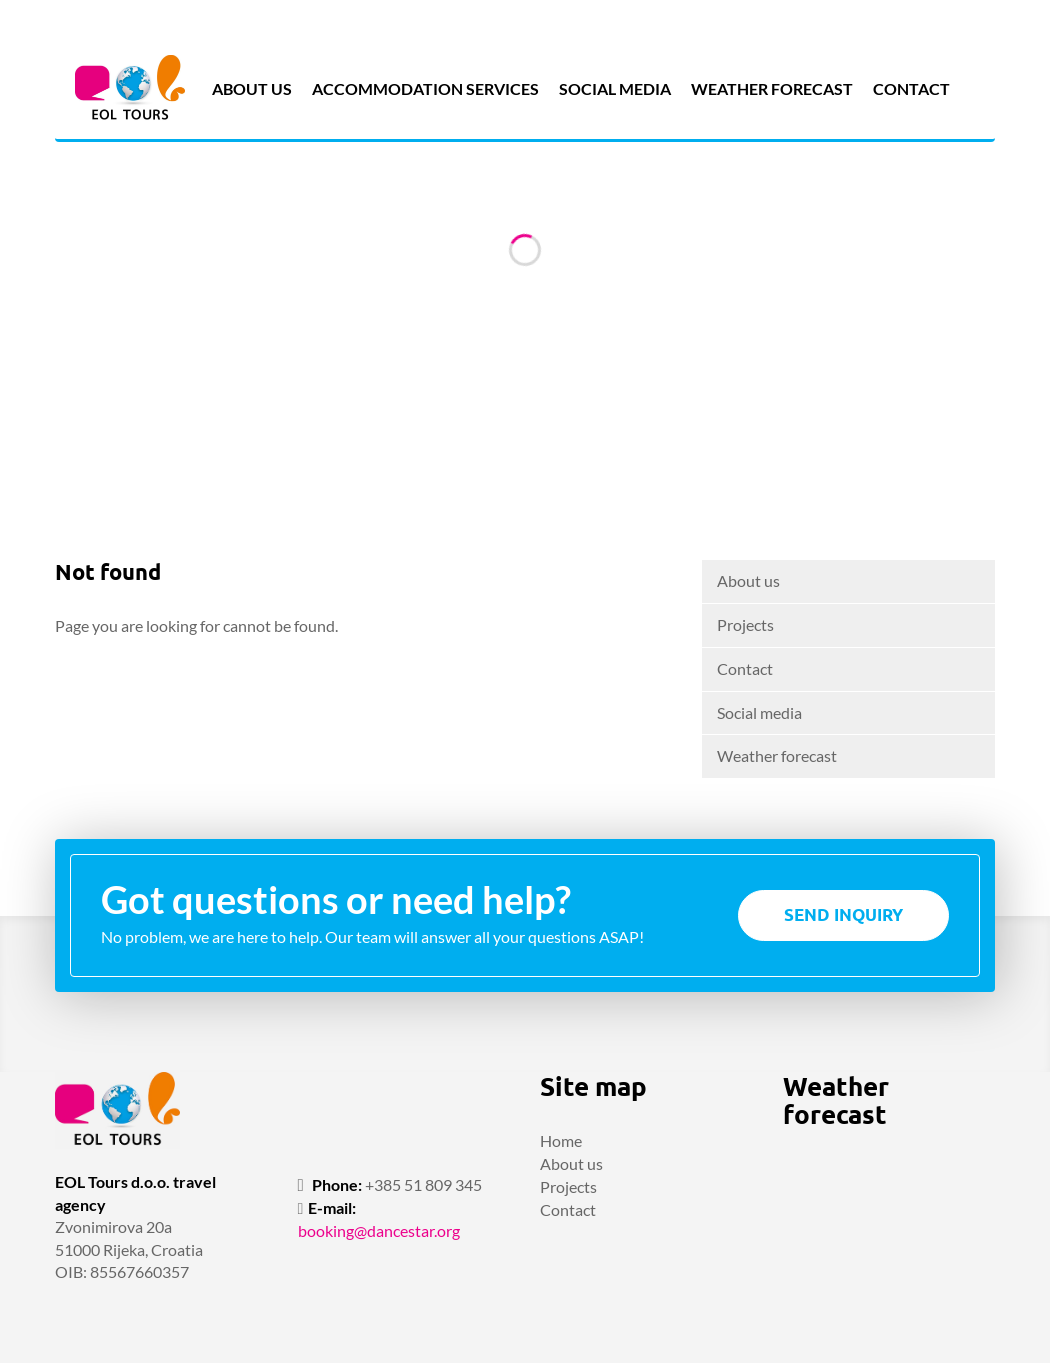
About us (252, 88)
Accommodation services (425, 88)
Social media (615, 88)
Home (561, 1140)
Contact (911, 88)
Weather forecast (772, 88)
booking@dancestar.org (379, 1230)
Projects (745, 624)
